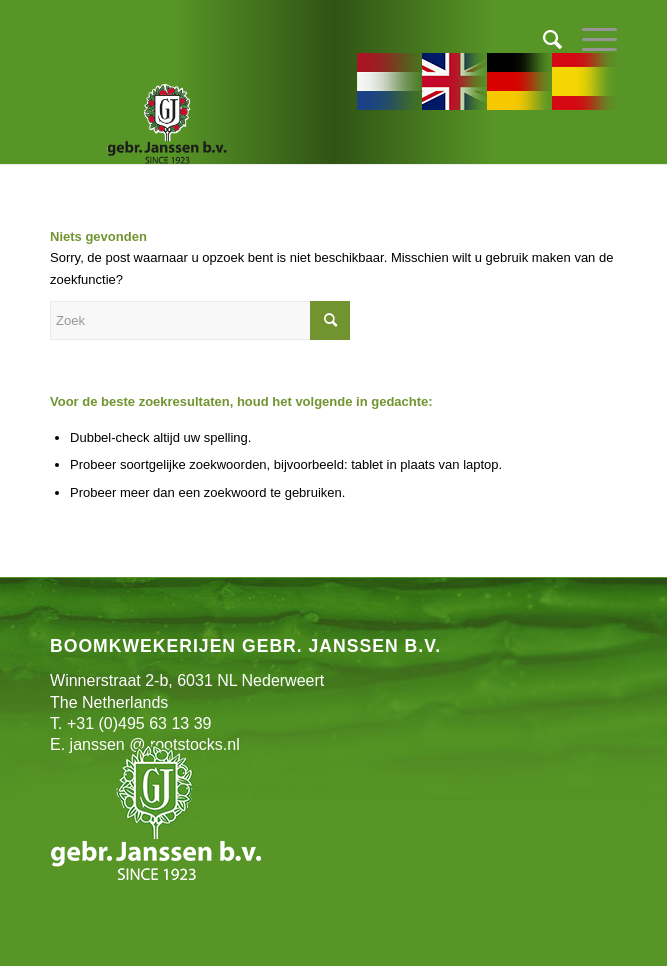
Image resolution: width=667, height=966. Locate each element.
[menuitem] (542, 40)
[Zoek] (542, 40)
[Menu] (589, 40)
